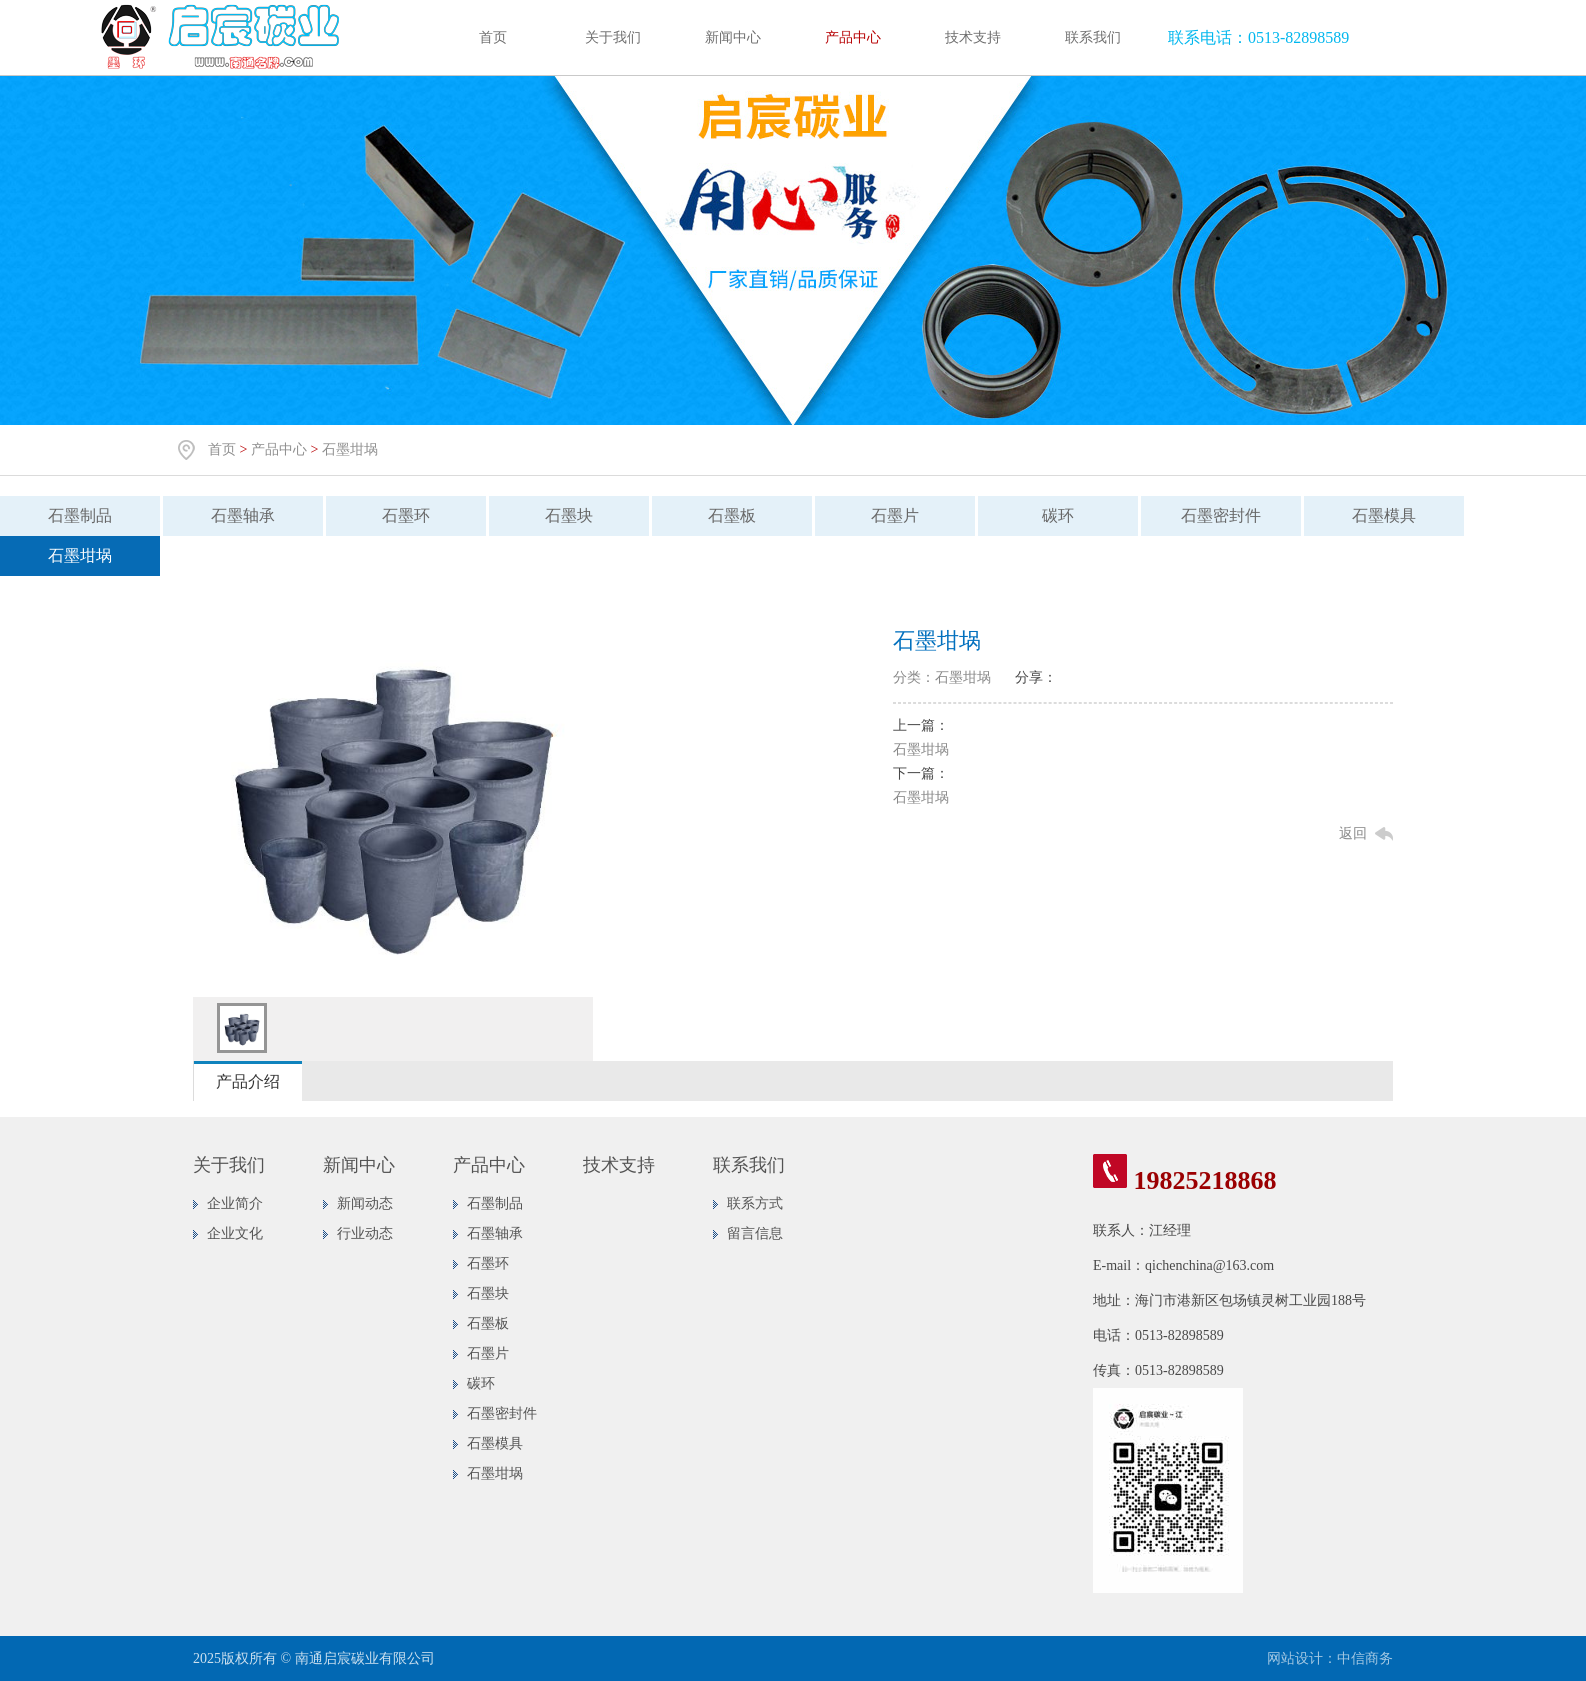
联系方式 (755, 1203)
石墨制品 (80, 515)
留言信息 (755, 1233)
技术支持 (973, 37)
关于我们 (613, 37)
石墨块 (569, 515)
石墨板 (732, 515)
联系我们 (1093, 37)
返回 (1353, 833)
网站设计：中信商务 (1330, 1658)
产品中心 (853, 37)
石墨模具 (1384, 515)
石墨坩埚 (350, 449)
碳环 (1058, 515)
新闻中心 (733, 37)
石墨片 (895, 515)
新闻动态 (365, 1203)
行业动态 (365, 1233)
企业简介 (235, 1203)
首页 (493, 37)
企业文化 (235, 1233)
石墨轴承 (243, 515)
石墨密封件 (1221, 515)
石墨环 (406, 515)
